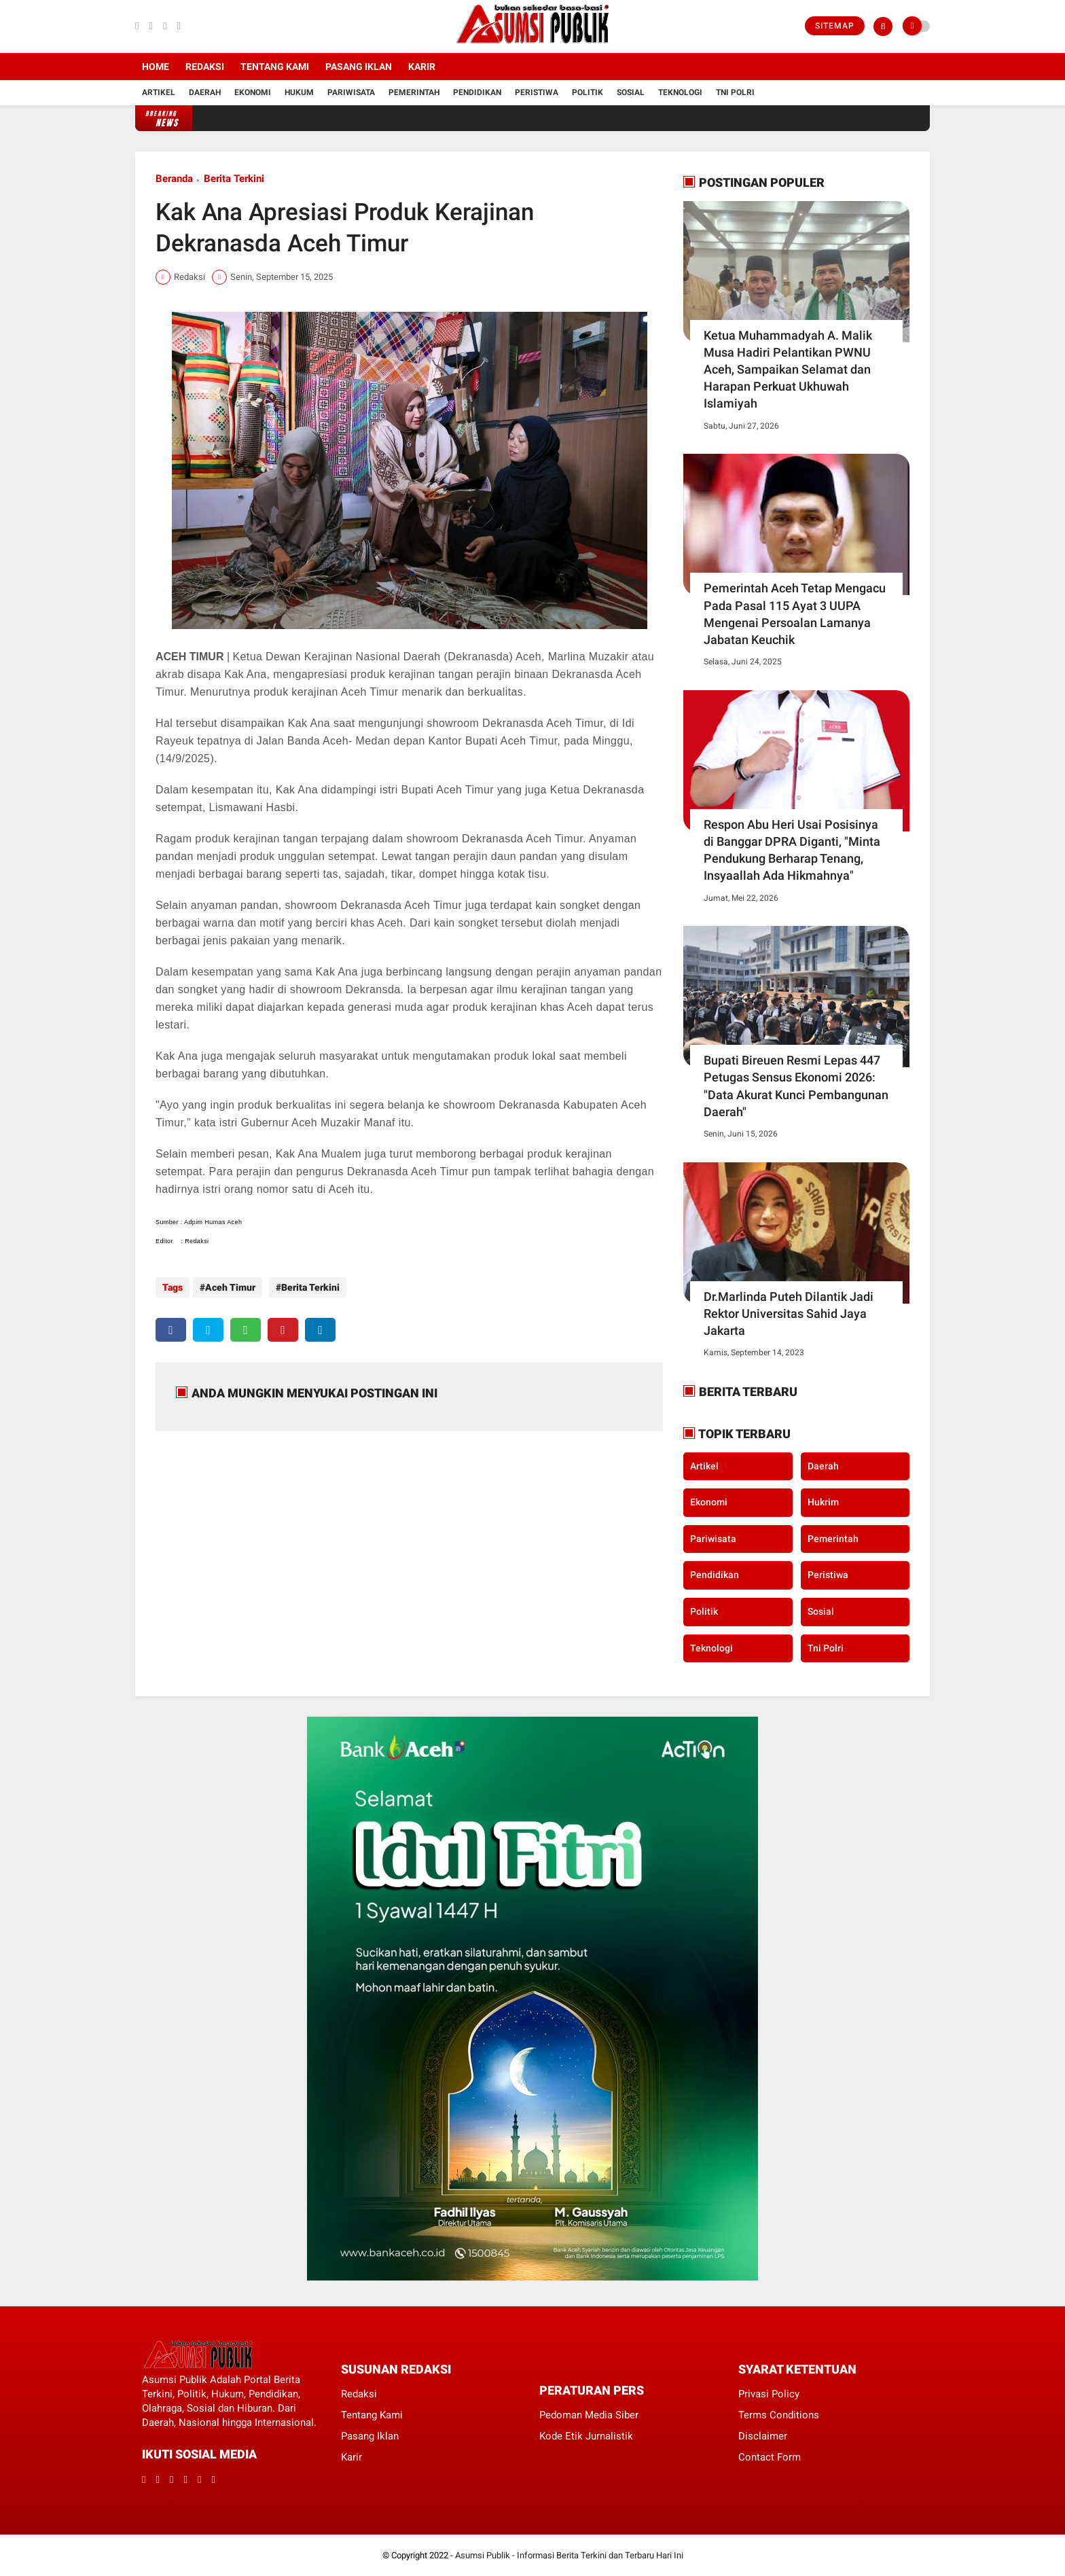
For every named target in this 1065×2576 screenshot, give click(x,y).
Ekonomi (252, 92)
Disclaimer (762, 2436)
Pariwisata (351, 92)
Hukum (299, 92)
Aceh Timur (230, 1287)
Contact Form (769, 2457)
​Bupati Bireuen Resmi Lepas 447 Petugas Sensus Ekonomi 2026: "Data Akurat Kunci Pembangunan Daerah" (796, 1086)
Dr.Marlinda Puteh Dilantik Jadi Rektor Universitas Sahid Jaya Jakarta (788, 1313)
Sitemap (834, 26)
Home (155, 66)
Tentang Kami (274, 66)
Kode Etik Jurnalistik (586, 2436)
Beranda (174, 179)
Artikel (158, 92)
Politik (587, 92)
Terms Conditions (778, 2415)
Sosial (631, 92)
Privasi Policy (768, 2394)
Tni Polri (735, 92)
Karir (421, 66)
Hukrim (823, 1502)
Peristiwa (536, 92)
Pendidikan (477, 92)
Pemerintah (414, 92)
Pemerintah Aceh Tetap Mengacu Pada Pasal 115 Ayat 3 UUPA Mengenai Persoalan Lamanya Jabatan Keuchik (795, 614)
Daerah (205, 92)
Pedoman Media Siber (588, 2415)
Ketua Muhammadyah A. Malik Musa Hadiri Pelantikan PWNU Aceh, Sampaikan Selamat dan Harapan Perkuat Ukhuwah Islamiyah (788, 369)
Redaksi (204, 66)
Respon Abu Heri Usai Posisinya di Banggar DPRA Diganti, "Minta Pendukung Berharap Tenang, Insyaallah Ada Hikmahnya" (792, 850)
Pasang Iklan (358, 66)
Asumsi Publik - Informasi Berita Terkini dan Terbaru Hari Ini (569, 2555)
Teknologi (680, 92)
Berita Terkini (234, 179)
